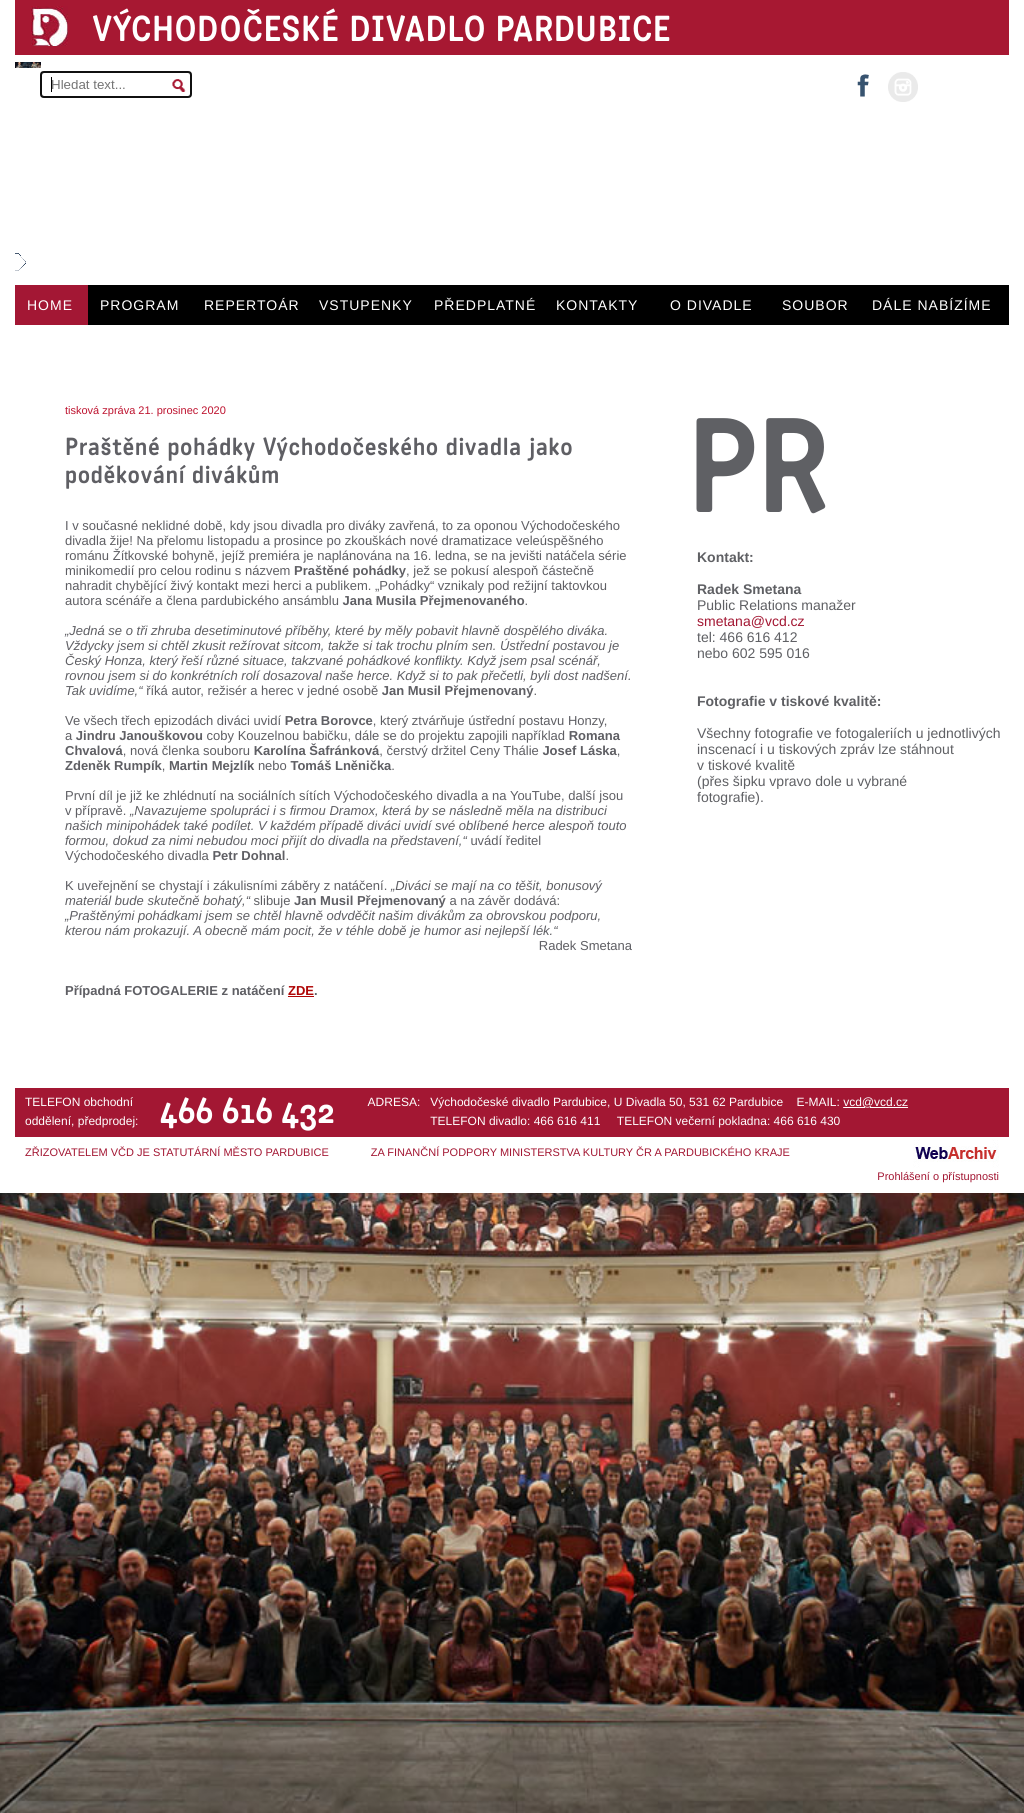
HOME (50, 305)
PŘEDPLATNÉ (485, 305)
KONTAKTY (597, 305)
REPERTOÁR (252, 305)
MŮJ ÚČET (961, 85)
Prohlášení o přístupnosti (938, 1177)
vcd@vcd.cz (875, 1102)
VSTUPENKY (366, 305)
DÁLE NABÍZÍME (932, 305)
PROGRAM (139, 305)
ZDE (301, 990)
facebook (863, 79)
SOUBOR (815, 305)
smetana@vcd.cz (751, 621)
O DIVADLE (711, 305)
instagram (903, 87)
